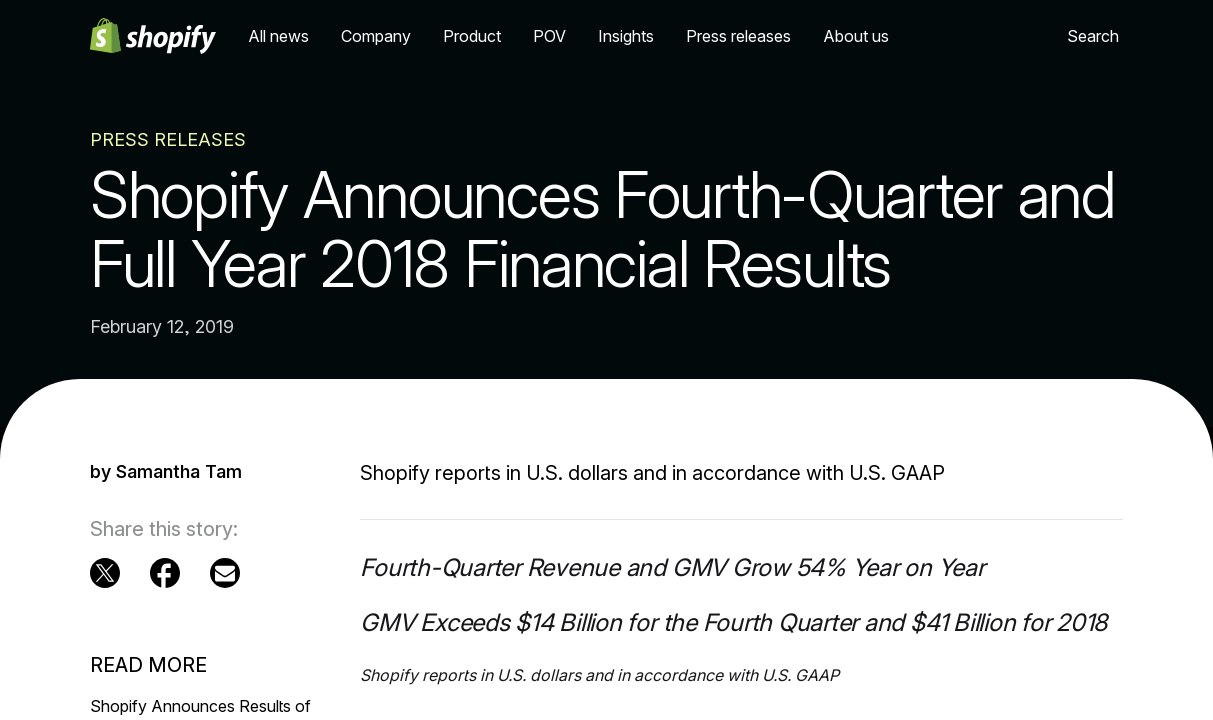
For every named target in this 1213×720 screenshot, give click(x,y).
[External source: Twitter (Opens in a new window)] (105, 573)
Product (472, 36)
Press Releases (168, 139)
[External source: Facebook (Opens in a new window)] (165, 573)
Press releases (738, 36)
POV (549, 36)
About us (856, 36)
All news (278, 36)
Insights (626, 36)
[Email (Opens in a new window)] (225, 573)
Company (376, 36)
